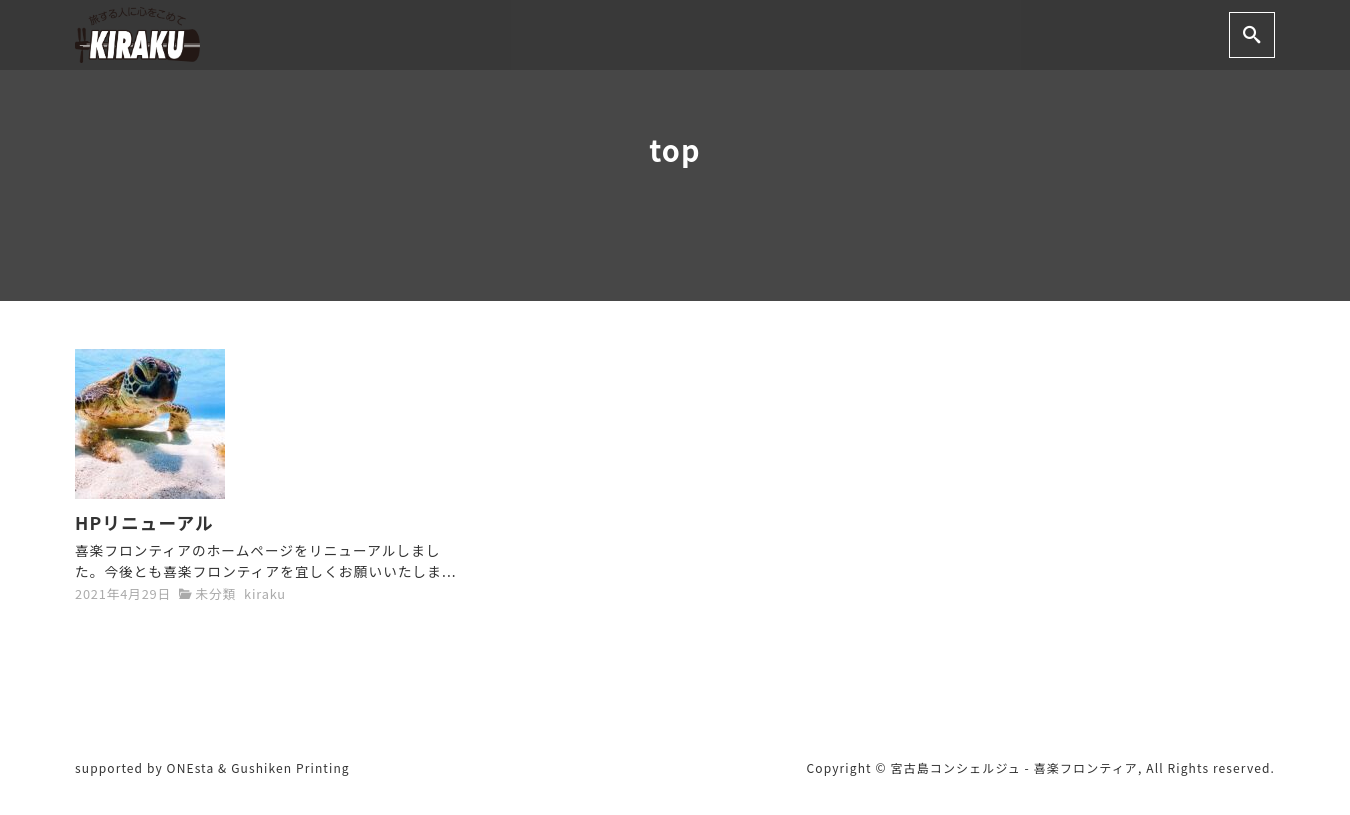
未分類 (215, 593)
